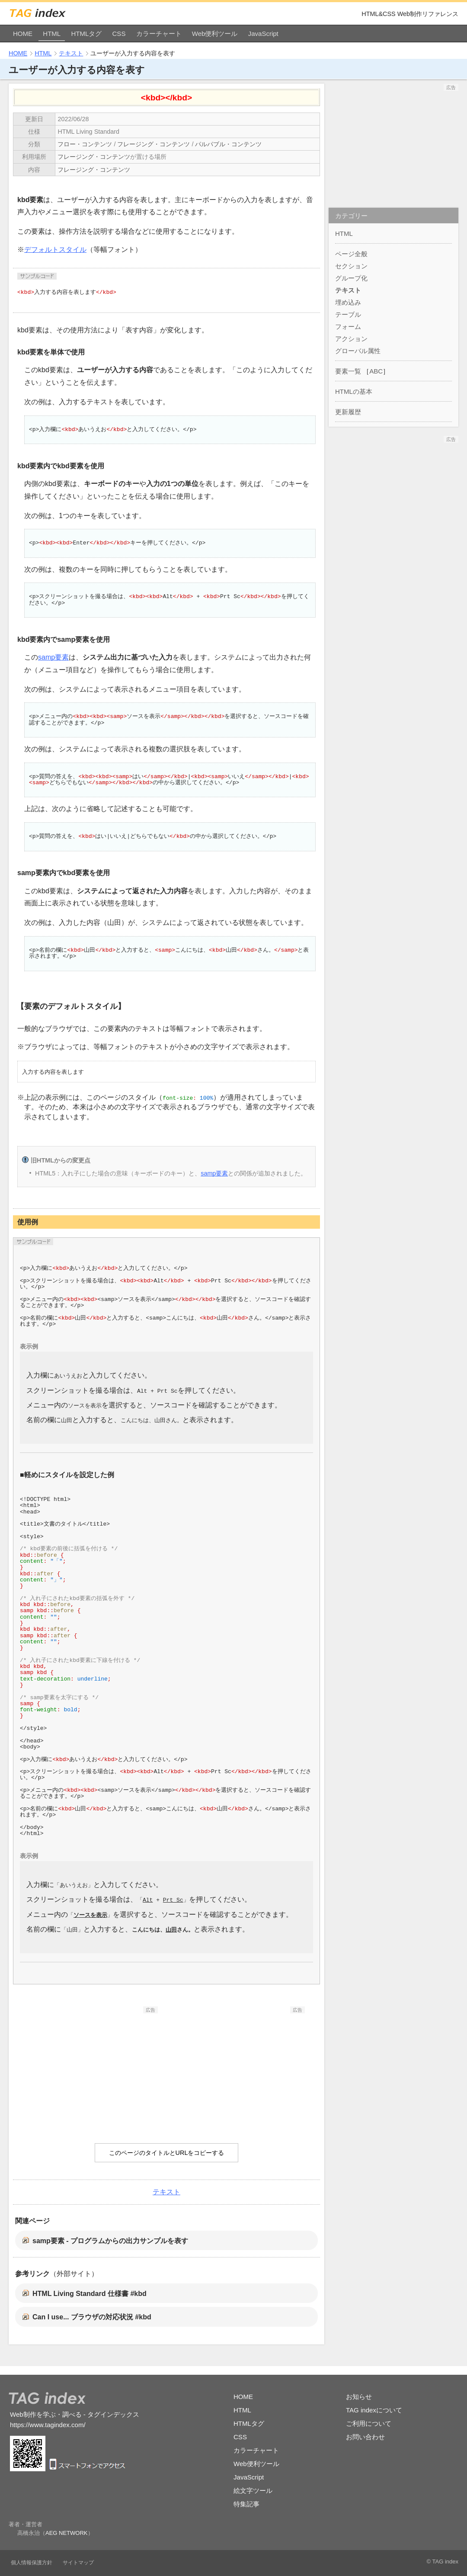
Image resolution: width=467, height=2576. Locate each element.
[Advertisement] (93, 2065)
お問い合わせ (365, 2434)
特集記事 (246, 2501)
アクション (351, 338)
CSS (119, 33)
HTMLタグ (86, 33)
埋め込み (348, 302)
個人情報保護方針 (31, 2560)
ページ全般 (351, 254)
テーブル (348, 314)
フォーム (348, 326)
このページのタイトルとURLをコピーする (166, 2150)
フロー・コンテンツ (85, 144)
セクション (351, 266)
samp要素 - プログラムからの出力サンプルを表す (110, 2238)
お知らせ (359, 2394)
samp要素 (53, 657)
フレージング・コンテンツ (153, 144)
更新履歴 (348, 411)
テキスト (71, 53)
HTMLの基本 (353, 391)
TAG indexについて (374, 2407)
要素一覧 (348, 371)
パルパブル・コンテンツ (228, 144)
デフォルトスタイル (55, 249)
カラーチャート (159, 33)
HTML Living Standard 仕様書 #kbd (89, 2291)
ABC (376, 371)
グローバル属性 (358, 350)
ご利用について (368, 2421)
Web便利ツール (215, 33)
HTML (52, 33)
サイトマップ (78, 2560)
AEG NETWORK (66, 2531)
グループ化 (351, 278)
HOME (22, 33)
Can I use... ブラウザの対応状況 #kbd (91, 2314)
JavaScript (263, 33)
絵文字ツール (253, 2488)
